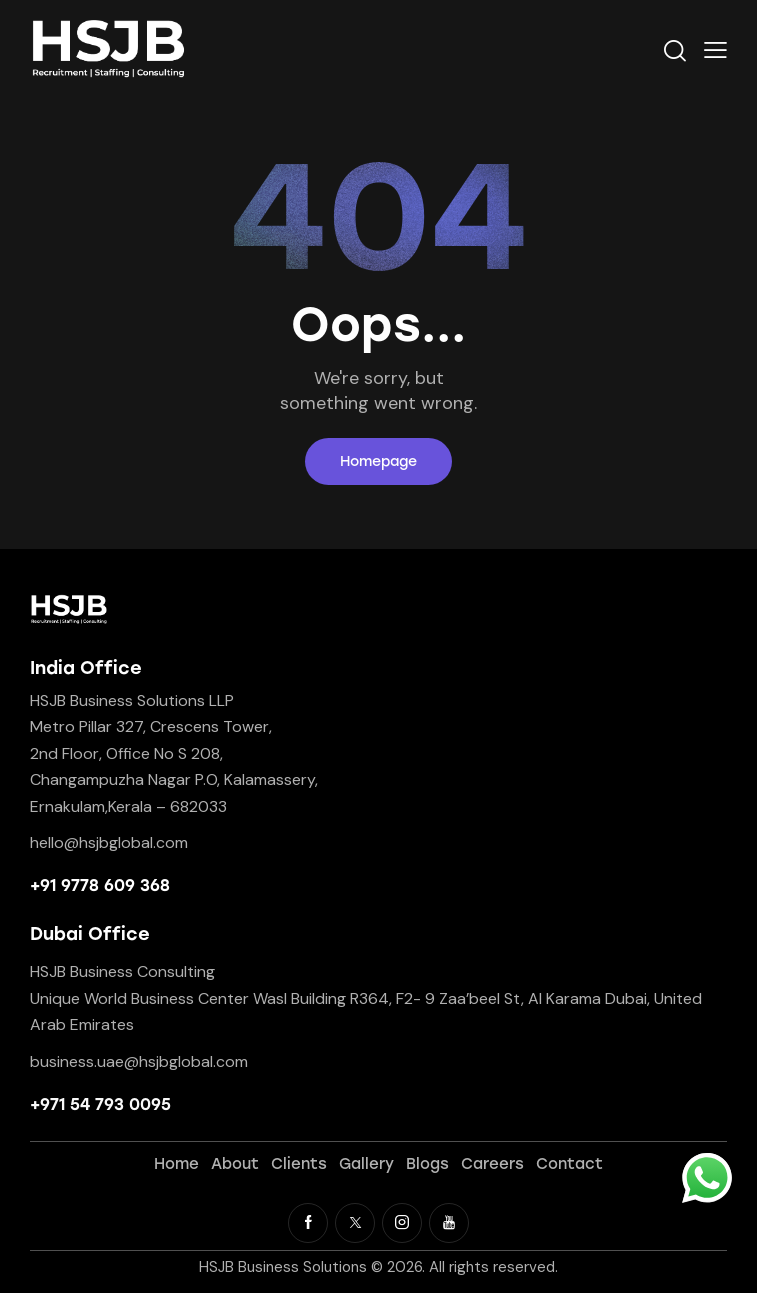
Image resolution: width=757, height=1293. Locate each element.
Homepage (378, 461)
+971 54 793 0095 (100, 1104)
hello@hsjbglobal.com (109, 842)
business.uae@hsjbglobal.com (139, 1061)
